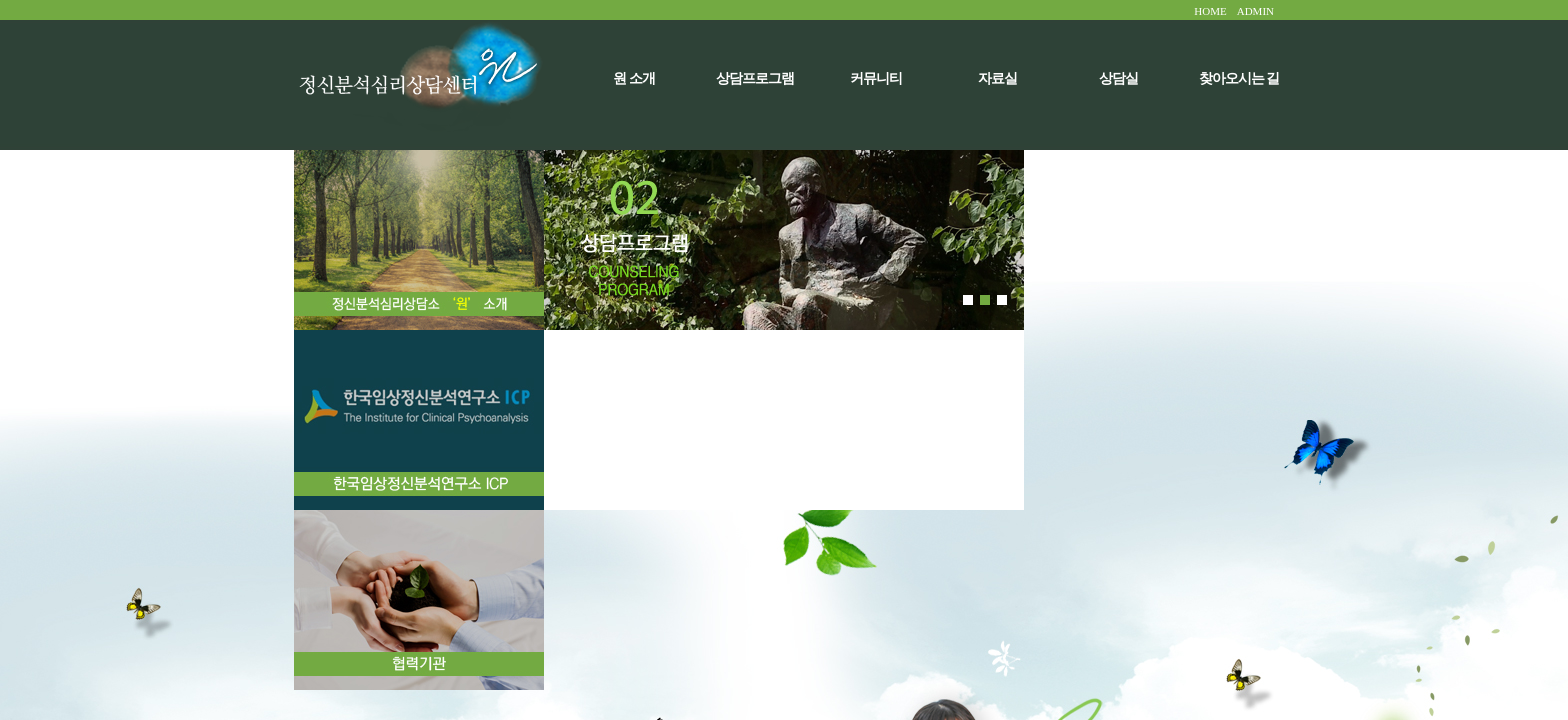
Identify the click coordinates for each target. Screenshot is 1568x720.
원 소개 (634, 78)
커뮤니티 (876, 78)
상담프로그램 (755, 78)
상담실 (1118, 78)
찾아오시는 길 (1239, 78)
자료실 (997, 78)
